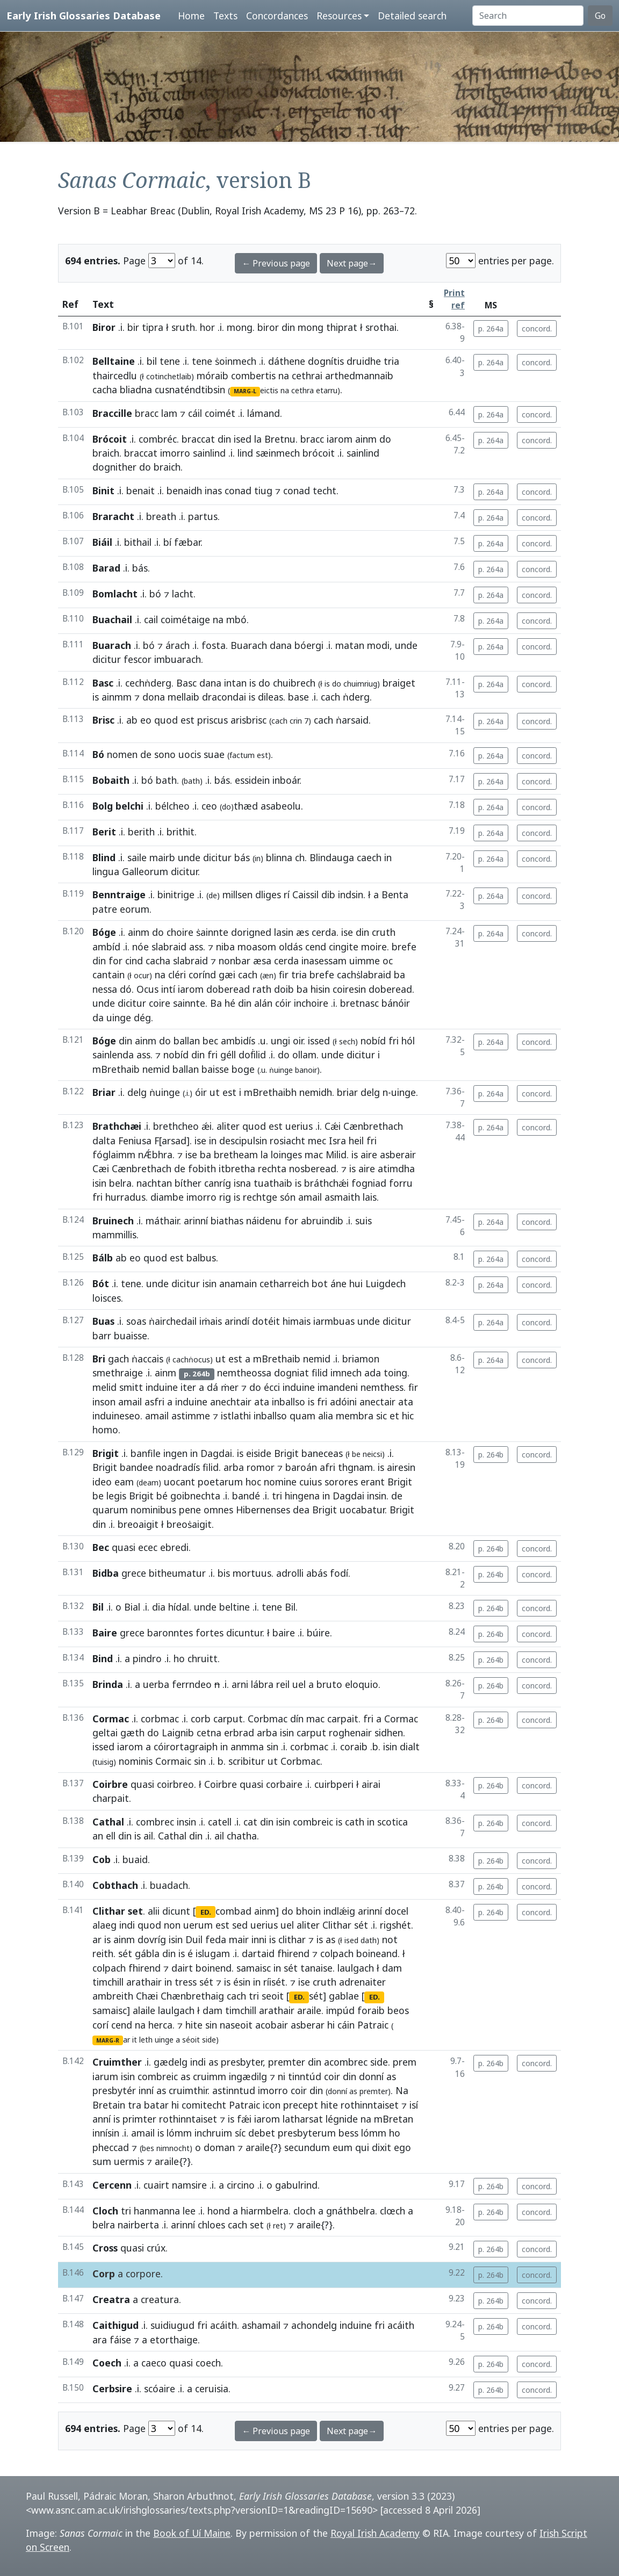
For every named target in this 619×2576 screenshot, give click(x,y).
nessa (104, 989)
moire (374, 946)
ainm (366, 438)
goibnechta (195, 1495)
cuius (310, 1481)
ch (300, 857)
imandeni (338, 1387)
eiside (258, 1453)
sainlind (209, 452)
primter (139, 2118)
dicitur (106, 659)
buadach (169, 1885)
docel (396, 1910)
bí (167, 542)
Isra (337, 1140)
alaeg (104, 1924)
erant (373, 1481)
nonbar (234, 960)
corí (100, 2024)
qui (362, 2147)
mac (314, 1154)
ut (215, 1092)
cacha (104, 389)
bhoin (308, 1910)
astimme (190, 1415)
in (388, 857)
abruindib (322, 1220)
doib (284, 989)
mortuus (252, 1573)
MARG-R (107, 2040)
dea (301, 1509)
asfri (154, 1401)
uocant (179, 1481)
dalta (104, 1140)
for (116, 960)
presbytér (114, 2090)
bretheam (236, 1154)
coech (208, 2362)
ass (196, 946)
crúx (156, 2247)
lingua (105, 871)
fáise (120, 2339)
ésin (241, 1981)
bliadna (136, 389)
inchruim (213, 2132)
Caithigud (115, 2325)
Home (191, 15)
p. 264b (490, 1454)
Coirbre (110, 1784)
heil (356, 1140)
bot (320, 1283)
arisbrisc (249, 719)
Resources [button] (339, 15)
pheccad (110, 2147)
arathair (144, 1981)
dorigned (251, 932)
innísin (105, 2132)
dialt (410, 1746)
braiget (399, 682)
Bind (102, 1658)
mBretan (393, 2118)
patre (104, 909)
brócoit (319, 452)
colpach (337, 1953)
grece (133, 1573)
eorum (134, 909)
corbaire (284, 1784)
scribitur (246, 1761)
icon (271, 2104)
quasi (123, 1547)
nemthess (382, 1387)
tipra (152, 327)
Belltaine (113, 361)
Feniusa (135, 1140)
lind (245, 452)
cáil (195, 413)
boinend (214, 1967)
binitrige (176, 894)
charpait (110, 1798)
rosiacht (287, 1140)
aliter (228, 1126)
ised (242, 438)
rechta (272, 1168)
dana (281, 645)
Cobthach (115, 1885)
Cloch (105, 2210)
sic (381, 1415)
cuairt (156, 2184)
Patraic (372, 2024)
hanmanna (157, 2210)
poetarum (220, 1481)
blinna (279, 857)
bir (133, 327)
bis (224, 1573)
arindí (237, 1321)
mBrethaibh (270, 1092)
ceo (209, 805)
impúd (340, 2010)
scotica (392, 1821)
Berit (104, 831)
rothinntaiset (370, 2104)
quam (302, 1415)
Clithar (336, 1924)
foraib (371, 2010)
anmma (247, 1746)
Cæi (100, 1168)
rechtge (260, 1196)
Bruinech (113, 1220)
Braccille (112, 413)
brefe (404, 946)
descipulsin (243, 1140)
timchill (108, 1981)
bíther (188, 1183)
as (330, 1939)
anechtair (230, 1401)
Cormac (110, 1718)
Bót (100, 1283)
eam (124, 1481)
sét (361, 1924)
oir (298, 1040)
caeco (154, 2362)
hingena (302, 1495)
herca (160, 2024)
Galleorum (145, 871)
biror (268, 327)
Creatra (111, 2299)
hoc (253, 1481)
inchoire (311, 1003)
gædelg (171, 2061)
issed (319, 1040)
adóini (343, 1401)
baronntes (170, 1632)
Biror (104, 327)
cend (315, 946)
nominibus (153, 1509)
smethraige (117, 1372)
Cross (105, 2247)
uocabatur (362, 1509)
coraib (354, 1746)
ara (99, 2339)
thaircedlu (114, 375)
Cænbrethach (373, 1126)
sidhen (389, 1732)
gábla (147, 1953)
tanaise (316, 1967)
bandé (246, 1495)
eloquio (361, 1684)
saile (137, 857)
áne (338, 1283)
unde (406, 645)
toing (395, 1372)
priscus (212, 719)
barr (101, 1335)
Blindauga (332, 857)
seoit (273, 1995)
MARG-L (245, 391)
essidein (252, 780)
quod (166, 719)
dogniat (291, 1372)
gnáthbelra (350, 2210)
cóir (283, 1003)
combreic (313, 1821)
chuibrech (294, 682)
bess (348, 2132)
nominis (136, 1761)
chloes (211, 2224)
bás (140, 567)
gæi (227, 974)
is (252, 682)
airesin (401, 1467)
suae (214, 754)
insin (376, 1495)
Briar (104, 1092)
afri (327, 1467)
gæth (132, 1732)
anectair (377, 1401)
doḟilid (252, 1054)
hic (408, 1415)
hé (230, 1003)
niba (225, 946)
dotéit (266, 1321)
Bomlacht (115, 593)
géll (228, 1054)
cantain (108, 974)
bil (152, 361)
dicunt (176, 1910)
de (146, 754)
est (188, 719)
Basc (102, 682)
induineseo (116, 1415)
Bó (98, 754)
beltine (234, 1606)
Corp (103, 2273)
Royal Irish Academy (375, 2533)
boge (243, 1069)
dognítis (326, 361)
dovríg (152, 1939)
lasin (283, 932)
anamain (238, 1283)
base (298, 696)
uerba (156, 1684)
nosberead (312, 1168)
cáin (346, 2024)
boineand (377, 1953)
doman (219, 2147)
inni (259, 1939)
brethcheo (176, 1126)
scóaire (159, 2388)
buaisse (130, 1335)
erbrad (239, 1732)
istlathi (236, 1415)
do (385, 438)
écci (272, 1387)
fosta (213, 645)
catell (220, 1821)
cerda (324, 932)
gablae (344, 1995)
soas (136, 1321)
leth (146, 2039)
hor (207, 327)
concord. (537, 328)
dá (212, 1387)
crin (296, 721)
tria (391, 361)
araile (309, 2010)
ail (148, 1835)
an (97, 1835)
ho (179, 1658)
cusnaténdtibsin (190, 389)
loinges (286, 1154)
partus (203, 516)
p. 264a (490, 328)
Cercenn (112, 2184)
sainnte (189, 1003)
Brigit (105, 1453)
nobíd (373, 1040)
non (172, 1924)
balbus (201, 1257)
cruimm (209, 2076)
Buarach (111, 645)
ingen (175, 1453)
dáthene (286, 361)
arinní (196, 1220)
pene (190, 1509)
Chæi (147, 1995)
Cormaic (173, 1761)
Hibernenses (263, 1509)
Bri (98, 1358)
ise (347, 932)
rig (225, 1196)
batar (156, 2104)
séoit (191, 2039)
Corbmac (267, 1718)
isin (99, 1183)
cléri (177, 974)
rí (287, 894)
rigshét (395, 1924)
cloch (304, 2210)
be (356, 1454)
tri (277, 1495)
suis (363, 1220)
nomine (280, 1481)
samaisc (253, 1967)
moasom (256, 946)
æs (302, 932)
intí (168, 989)
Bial (132, 1606)
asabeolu (281, 805)
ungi (280, 1040)
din (288, 327)
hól (408, 1040)
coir (332, 2076)
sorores (341, 1481)
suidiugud (172, 2325)
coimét (220, 413)
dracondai (224, 696)
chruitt (203, 1658)
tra (134, 2104)
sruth (183, 327)
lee (189, 2210)
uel (299, 1684)
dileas (270, 696)
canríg (217, 1183)
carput (228, 1718)
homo (105, 1429)
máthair (162, 1220)
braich (105, 452)
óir (201, 1092)
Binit (103, 490)
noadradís (178, 1467)
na (283, 375)
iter (188, 1387)
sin (272, 1746)
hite (194, 2024)
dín (297, 1718)
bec (210, 1040)
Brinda (107, 1684)
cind (134, 960)
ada (372, 1372)
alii (154, 1910)
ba (399, 974)
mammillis (114, 1234)
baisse (215, 1069)
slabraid (169, 946)
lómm (179, 2132)
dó (126, 989)
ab (132, 719)
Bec (100, 1547)
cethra (302, 390)
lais (370, 1196)
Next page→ (352, 263)
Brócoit (109, 438)
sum (101, 2161)
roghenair (350, 1732)
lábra (262, 1684)
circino (241, 2184)
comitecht (204, 2104)
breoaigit (138, 1524)
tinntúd (304, 2076)
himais (297, 1321)
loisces (106, 1297)
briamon (360, 1358)
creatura (160, 2299)
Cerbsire (112, 2388)
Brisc (103, 719)
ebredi (174, 1547)
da (98, 1017)
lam (169, 413)
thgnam (355, 1467)
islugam (213, 1953)
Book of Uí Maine (192, 2533)
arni (240, 1684)
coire (159, 1003)
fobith (202, 1168)
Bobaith (110, 780)
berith (141, 831)
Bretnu (280, 438)
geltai (105, 1732)
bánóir (396, 1003)
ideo (102, 1481)
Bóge (104, 932)
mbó (236, 619)
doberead (228, 989)
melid (104, 1387)
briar (347, 1092)
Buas (103, 1321)
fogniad (368, 1183)
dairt (182, 1967)
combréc (158, 438)
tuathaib (273, 1183)
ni (281, 2076)
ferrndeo (192, 1684)
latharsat (303, 2118)
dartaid (258, 1953)
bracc (147, 413)
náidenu (264, 1220)
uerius (299, 1126)
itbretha (237, 1168)
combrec (155, 1821)
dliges (268, 894)
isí (413, 2104)
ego (402, 2147)
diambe (167, 1196)
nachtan (154, 1183)
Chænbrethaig (192, 1995)
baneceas (322, 1453)
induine (162, 1387)
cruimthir (188, 2090)
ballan (187, 1040)
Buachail (112, 619)
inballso (288, 1401)
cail (151, 619)
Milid (336, 1154)
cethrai (307, 375)
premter (286, 2061)
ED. (205, 1912)
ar (97, 1939)
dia (158, 1606)
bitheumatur (177, 1573)
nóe (140, 946)
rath (262, 989)
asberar (308, 2024)
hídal (178, 1606)
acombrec (346, 2061)
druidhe (364, 361)
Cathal (108, 1821)
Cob (101, 1859)
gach (118, 1358)
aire (369, 1154)
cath (354, 1821)
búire (318, 1632)
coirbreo (175, 1784)
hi (331, 2024)
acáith (223, 2325)
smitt (131, 1387)
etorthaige (174, 2339)
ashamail (261, 2325)
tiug (263, 490)
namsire (189, 2184)
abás (316, 1573)
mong (240, 327)
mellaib (183, 696)
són (288, 1196)
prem (404, 2061)
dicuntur (244, 1632)
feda (215, 1939)
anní (101, 2118)
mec (317, 1140)
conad (238, 490)
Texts (225, 15)
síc (240, 2132)
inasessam (324, 960)
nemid (156, 1069)
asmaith (342, 1196)
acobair (271, 2024)
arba (234, 1467)
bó (155, 593)
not (390, 1939)
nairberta (138, 2224)
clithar (292, 1939)
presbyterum (307, 2132)
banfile (146, 1453)
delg (137, 1092)
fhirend (293, 1953)
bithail (138, 542)
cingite (343, 946)
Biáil (102, 542)
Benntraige (119, 894)
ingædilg (248, 2076)
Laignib (178, 1732)
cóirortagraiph (186, 1746)
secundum (307, 2147)
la (258, 438)
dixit (381, 2147)
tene (170, 361)
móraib (212, 375)
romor (261, 1467)
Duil (194, 1939)
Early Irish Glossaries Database (83, 15)
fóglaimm (113, 1154)
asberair (398, 1154)
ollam (304, 1054)
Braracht (113, 516)
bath (166, 780)
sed (240, 1924)
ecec (147, 1547)
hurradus (125, 1196)
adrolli (290, 1573)
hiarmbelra (265, 2210)
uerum (198, 1924)
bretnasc (359, 1003)
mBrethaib (116, 1069)
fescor (138, 659)
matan (349, 645)
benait (140, 490)
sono (165, 754)
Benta (395, 894)
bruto (329, 1684)
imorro (175, 452)
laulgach (355, 1967)
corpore (143, 2273)
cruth (383, 932)
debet (261, 2132)
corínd (202, 974)
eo (146, 719)
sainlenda (113, 1054)
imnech (346, 1372)
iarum (105, 2076)
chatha (242, 1835)
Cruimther (117, 2061)
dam (392, 1967)
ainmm (117, 696)
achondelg (314, 2325)
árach (177, 645)
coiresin (349, 989)
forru (401, 1183)
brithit (181, 831)
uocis (189, 754)
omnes (218, 1509)
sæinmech (278, 452)
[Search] (528, 15)
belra (120, 1183)
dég (142, 1017)
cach (330, 696)
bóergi (308, 645)
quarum (110, 1509)
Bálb (102, 1257)
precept (300, 2104)
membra (354, 1415)
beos (398, 2010)
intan (235, 682)
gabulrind (296, 2184)
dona (153, 696)
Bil (98, 1606)
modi (378, 645)
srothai (381, 327)
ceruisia (211, 2388)
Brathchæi (116, 1126)
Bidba (105, 1573)
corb (201, 1718)
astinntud (233, 2090)
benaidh (184, 490)
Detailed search (412, 15)
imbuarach (177, 659)
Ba (216, 1003)
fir (284, 974)
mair (239, 1939)
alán (263, 1003)
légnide (342, 2118)
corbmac (160, 1718)
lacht (182, 593)
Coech (106, 2362)
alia (325, 1415)
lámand (263, 413)
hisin (320, 989)
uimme (364, 960)
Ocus (147, 989)
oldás (291, 946)
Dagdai (216, 1453)
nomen (122, 754)
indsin (350, 894)
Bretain (108, 2104)
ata (261, 1401)
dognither (114, 466)
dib (328, 894)
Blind (104, 857)
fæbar (187, 542)
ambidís (238, 1040)
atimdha (396, 1168)
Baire (104, 1632)
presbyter (242, 2061)
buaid (135, 1859)
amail (310, 1196)
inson (104, 1401)
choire (180, 932)
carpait (342, 1718)
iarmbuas (334, 1321)
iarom (339, 438)
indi (127, 1924)
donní (371, 2076)
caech (369, 857)
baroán (301, 1467)
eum (342, 2147)
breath (161, 516)
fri (393, 1040)
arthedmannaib (359, 375)
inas (213, 490)
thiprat (341, 327)
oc (388, 960)
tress (186, 1981)
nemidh (315, 1092)
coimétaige (185, 619)
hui (356, 1283)
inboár (285, 780)
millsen (237, 894)
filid (320, 1372)
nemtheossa (244, 1372)
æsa (262, 960)
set (257, 2224)
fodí (339, 1573)
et (394, 1415)
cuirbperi (334, 1784)
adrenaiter (362, 1981)
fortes (210, 1632)
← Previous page (276, 263)
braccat (198, 438)
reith (102, 1953)
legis (116, 1495)
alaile (144, 2010)
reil (283, 1684)
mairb (162, 857)
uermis (129, 2161)
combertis (253, 375)
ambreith (112, 1995)
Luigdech (385, 1283)
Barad (106, 567)
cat (250, 1821)
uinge (118, 1017)
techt (324, 490)
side (379, 2061)
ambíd (106, 946)
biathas (227, 1220)
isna (242, 1183)
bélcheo (172, 805)
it (134, 2039)
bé (162, 1495)
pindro (147, 1658)
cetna (209, 1732)
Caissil (305, 894)
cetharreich (284, 1283)
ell (111, 1835)
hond (218, 2210)
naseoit (236, 2024)
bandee (136, 1467)
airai (371, 1784)
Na (401, 2090)
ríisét (274, 1981)
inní (146, 2090)
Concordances (277, 15)
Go (600, 15)
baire (283, 1632)
